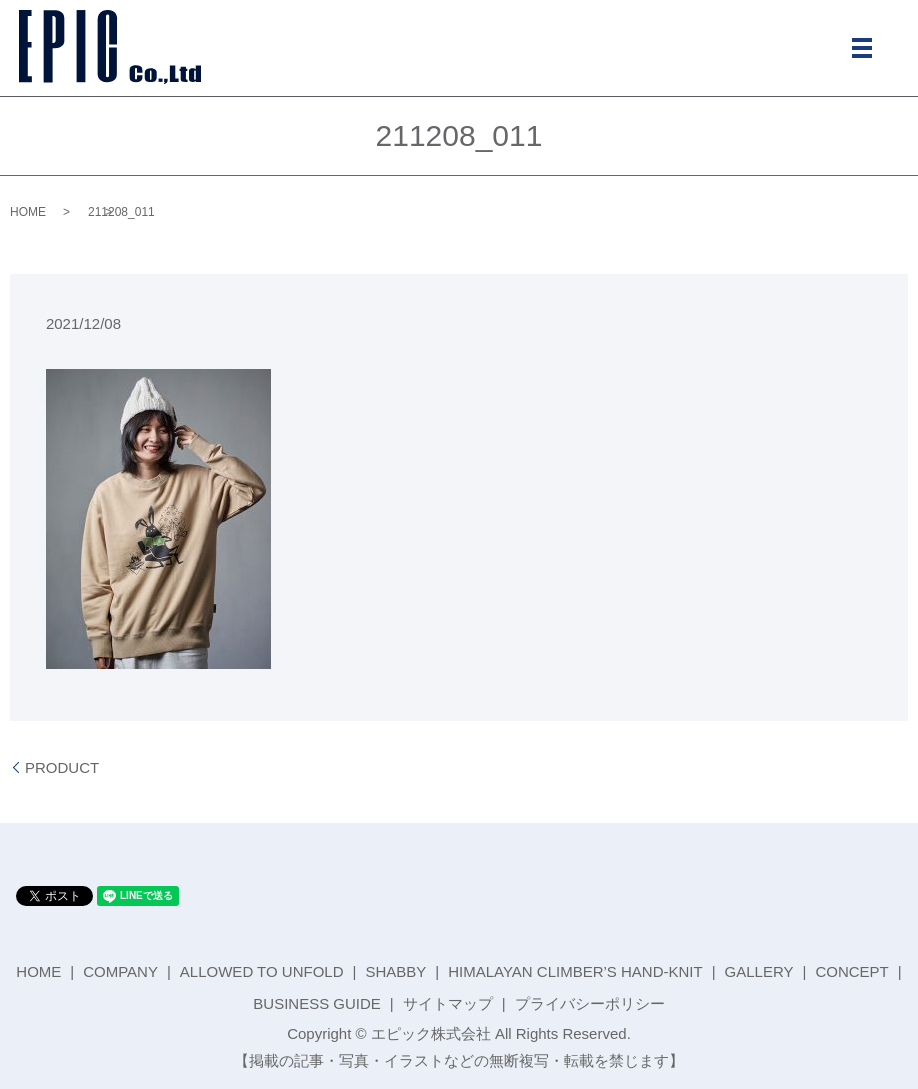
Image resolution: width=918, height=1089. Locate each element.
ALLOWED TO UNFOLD (262, 971)
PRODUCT (62, 767)
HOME (28, 212)
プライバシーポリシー (590, 1003)
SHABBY (395, 971)
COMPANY (120, 971)
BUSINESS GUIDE (317, 1003)
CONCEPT (851, 971)
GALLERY (759, 971)
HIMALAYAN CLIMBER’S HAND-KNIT (575, 971)
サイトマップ (448, 1003)
